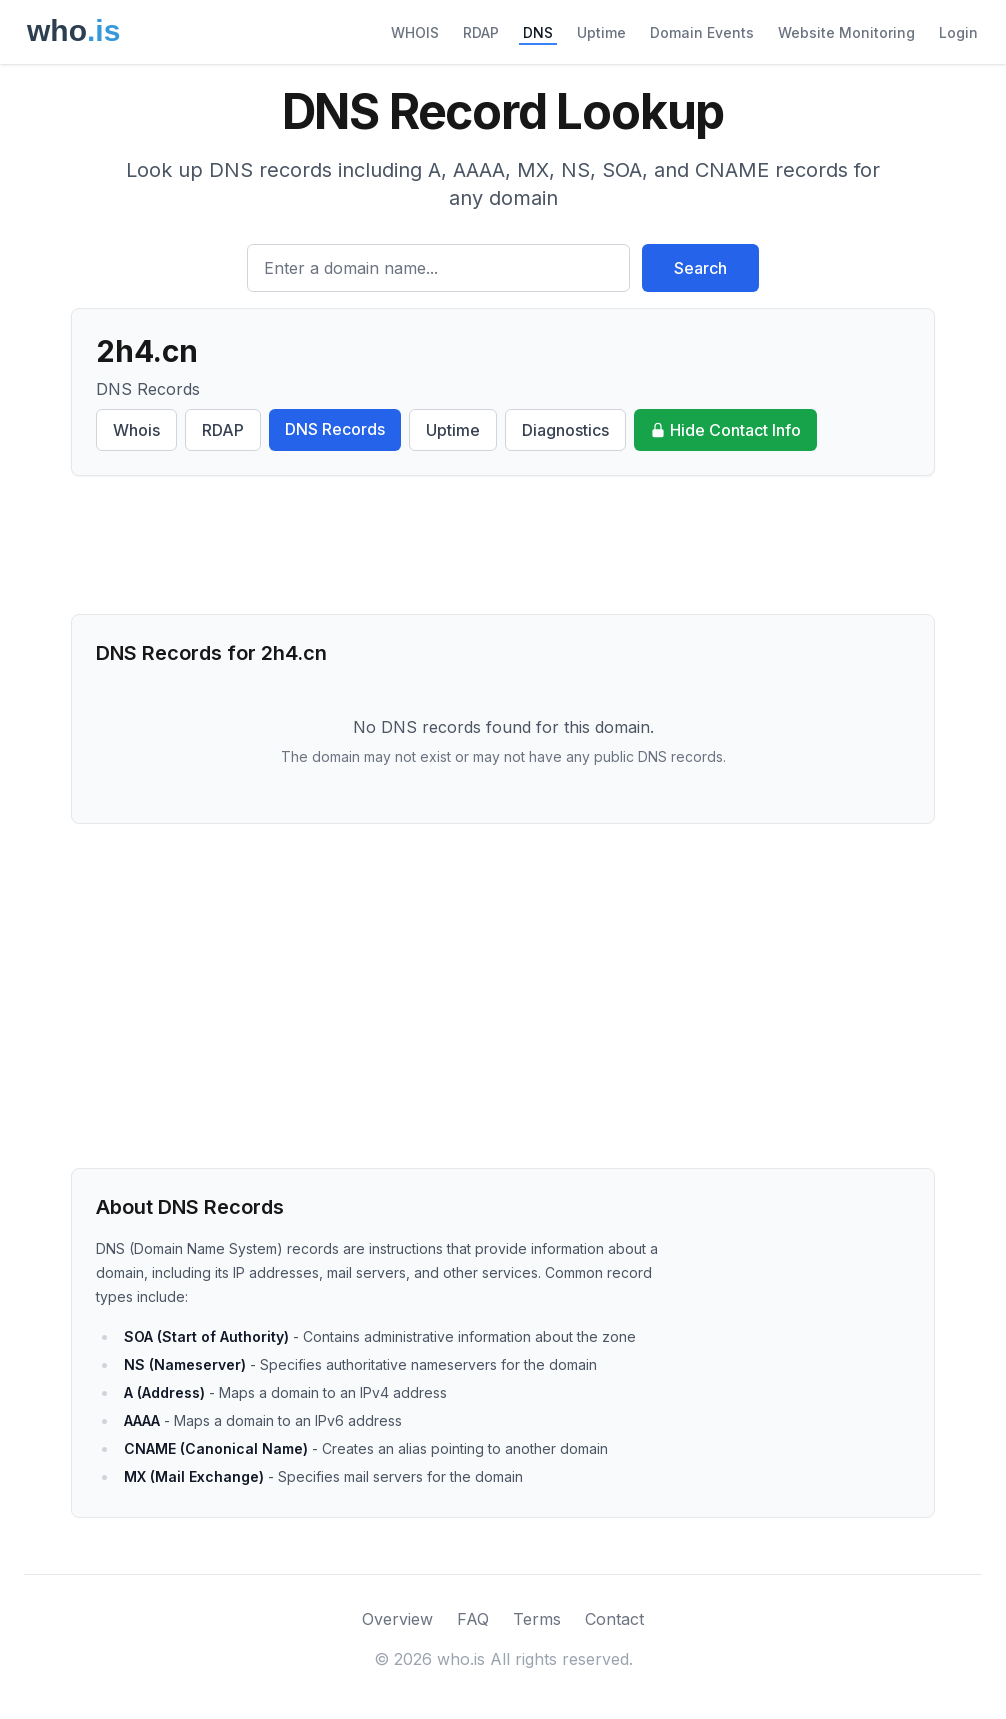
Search (700, 268)
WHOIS (415, 32)
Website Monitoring (846, 32)
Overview (397, 1619)
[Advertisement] (503, 545)
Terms (537, 1619)
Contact (614, 1619)
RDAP (481, 32)
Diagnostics (565, 430)
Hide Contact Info (725, 430)
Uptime (601, 32)
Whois (136, 430)
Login (958, 32)
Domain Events (702, 32)
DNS (538, 32)
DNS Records (335, 429)
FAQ (473, 1619)
